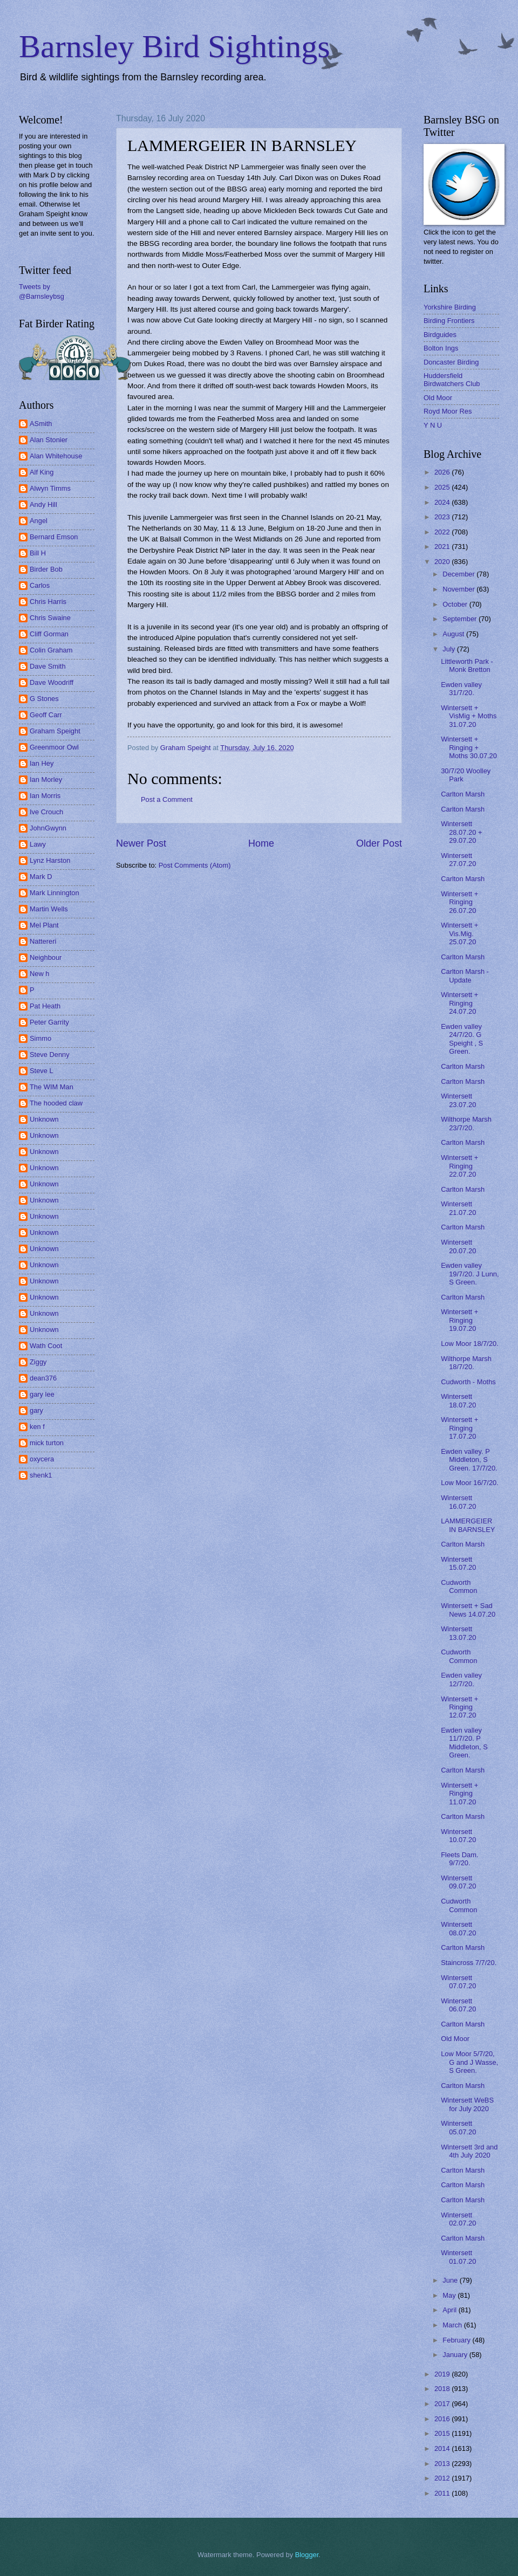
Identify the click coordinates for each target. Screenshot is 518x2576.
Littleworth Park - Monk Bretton (467, 665)
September (460, 619)
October (455, 604)
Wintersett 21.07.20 (458, 1208)
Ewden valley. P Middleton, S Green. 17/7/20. (469, 1459)
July (449, 649)
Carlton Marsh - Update (465, 975)
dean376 (43, 1378)
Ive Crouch (46, 812)
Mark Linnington (54, 893)
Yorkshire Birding (450, 307)
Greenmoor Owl (54, 747)
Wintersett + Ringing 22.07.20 (459, 1165)
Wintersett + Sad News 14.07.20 (468, 1610)
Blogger (307, 2555)
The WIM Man (51, 1087)
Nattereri (43, 941)
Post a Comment (167, 799)
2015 (443, 2433)
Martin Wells (49, 909)
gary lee (42, 1394)
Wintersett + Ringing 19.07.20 (459, 1320)
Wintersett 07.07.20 (458, 1982)
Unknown (44, 1119)
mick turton (47, 1443)
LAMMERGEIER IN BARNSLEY (468, 1525)
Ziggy (38, 1362)
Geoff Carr (46, 715)
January (455, 2355)
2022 (443, 532)
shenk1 (41, 1475)
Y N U (433, 425)
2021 (443, 546)
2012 (443, 2478)
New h (40, 974)
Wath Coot (46, 1346)
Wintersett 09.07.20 (458, 1882)
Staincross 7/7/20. (468, 1963)
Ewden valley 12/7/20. (461, 1679)
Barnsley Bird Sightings (174, 46)
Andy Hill (43, 504)
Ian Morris (45, 796)
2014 (443, 2448)
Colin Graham (51, 650)
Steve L (41, 1071)
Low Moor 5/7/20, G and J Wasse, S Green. (469, 2062)
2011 (443, 2493)
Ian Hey (41, 763)
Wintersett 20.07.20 (458, 1246)
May (450, 2295)
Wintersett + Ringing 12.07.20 (459, 1707)
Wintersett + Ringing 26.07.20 (459, 902)
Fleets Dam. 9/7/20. (459, 1859)
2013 (443, 2464)
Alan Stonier (48, 440)
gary (36, 1410)
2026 (443, 472)
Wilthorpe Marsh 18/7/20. (466, 1363)
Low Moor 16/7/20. (470, 1483)
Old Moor (438, 398)
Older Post (379, 843)
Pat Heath (45, 1006)
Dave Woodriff (51, 682)
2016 (443, 2419)
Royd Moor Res (448, 411)
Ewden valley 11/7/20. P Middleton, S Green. (464, 1742)
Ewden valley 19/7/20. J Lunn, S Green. (470, 1273)
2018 (443, 2389)
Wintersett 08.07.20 (458, 1928)
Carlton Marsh (463, 794)
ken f (37, 1427)
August (454, 634)
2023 (443, 517)
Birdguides (440, 335)
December (459, 574)
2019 (443, 2374)
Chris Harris (48, 601)
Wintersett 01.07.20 (458, 2257)
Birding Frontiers (449, 321)
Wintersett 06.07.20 (458, 2005)
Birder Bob (46, 569)
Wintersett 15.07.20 (458, 1563)
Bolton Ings (441, 348)
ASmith (41, 424)
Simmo (40, 1038)
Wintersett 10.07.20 (458, 1836)
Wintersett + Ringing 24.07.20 (459, 1003)
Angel (38, 521)
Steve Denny (50, 1054)
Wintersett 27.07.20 (458, 859)
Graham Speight (55, 731)
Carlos (40, 585)
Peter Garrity (49, 1022)
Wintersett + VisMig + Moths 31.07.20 (468, 716)
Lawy (38, 844)
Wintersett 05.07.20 (458, 2127)
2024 (443, 502)
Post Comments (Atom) (195, 865)
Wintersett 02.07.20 (458, 2219)
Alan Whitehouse (56, 456)
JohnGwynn (48, 828)
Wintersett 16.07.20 (458, 1502)
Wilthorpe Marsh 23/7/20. (466, 1123)
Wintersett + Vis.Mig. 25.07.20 (459, 933)
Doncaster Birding (451, 362)
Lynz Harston (50, 860)
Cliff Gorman (49, 634)
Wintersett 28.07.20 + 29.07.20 (461, 832)
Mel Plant (44, 925)
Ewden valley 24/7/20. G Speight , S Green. (462, 1038)
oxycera (42, 1459)
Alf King (41, 472)
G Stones (44, 699)
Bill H (38, 553)
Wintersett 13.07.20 (458, 1633)
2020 (443, 562)
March (453, 2325)
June (451, 2280)
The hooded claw (56, 1103)
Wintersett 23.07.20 (458, 1100)
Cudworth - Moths (468, 1382)
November (459, 589)
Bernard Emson (54, 537)
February (457, 2340)
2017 (443, 2404)
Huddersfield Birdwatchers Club (452, 380)
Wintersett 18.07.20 (458, 1400)
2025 (443, 487)
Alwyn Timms (50, 488)
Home (261, 843)
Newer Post (141, 843)
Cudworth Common (459, 1586)
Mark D (41, 877)
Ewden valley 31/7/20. (461, 689)
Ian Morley (46, 779)
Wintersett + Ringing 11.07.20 (459, 1793)
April (450, 2310)
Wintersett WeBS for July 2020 (467, 2104)
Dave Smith (48, 666)
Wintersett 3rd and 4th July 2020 (469, 2151)
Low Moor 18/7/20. (470, 1343)
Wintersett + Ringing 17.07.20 (459, 1428)
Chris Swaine (50, 618)
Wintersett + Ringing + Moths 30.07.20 (469, 747)
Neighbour (46, 957)
